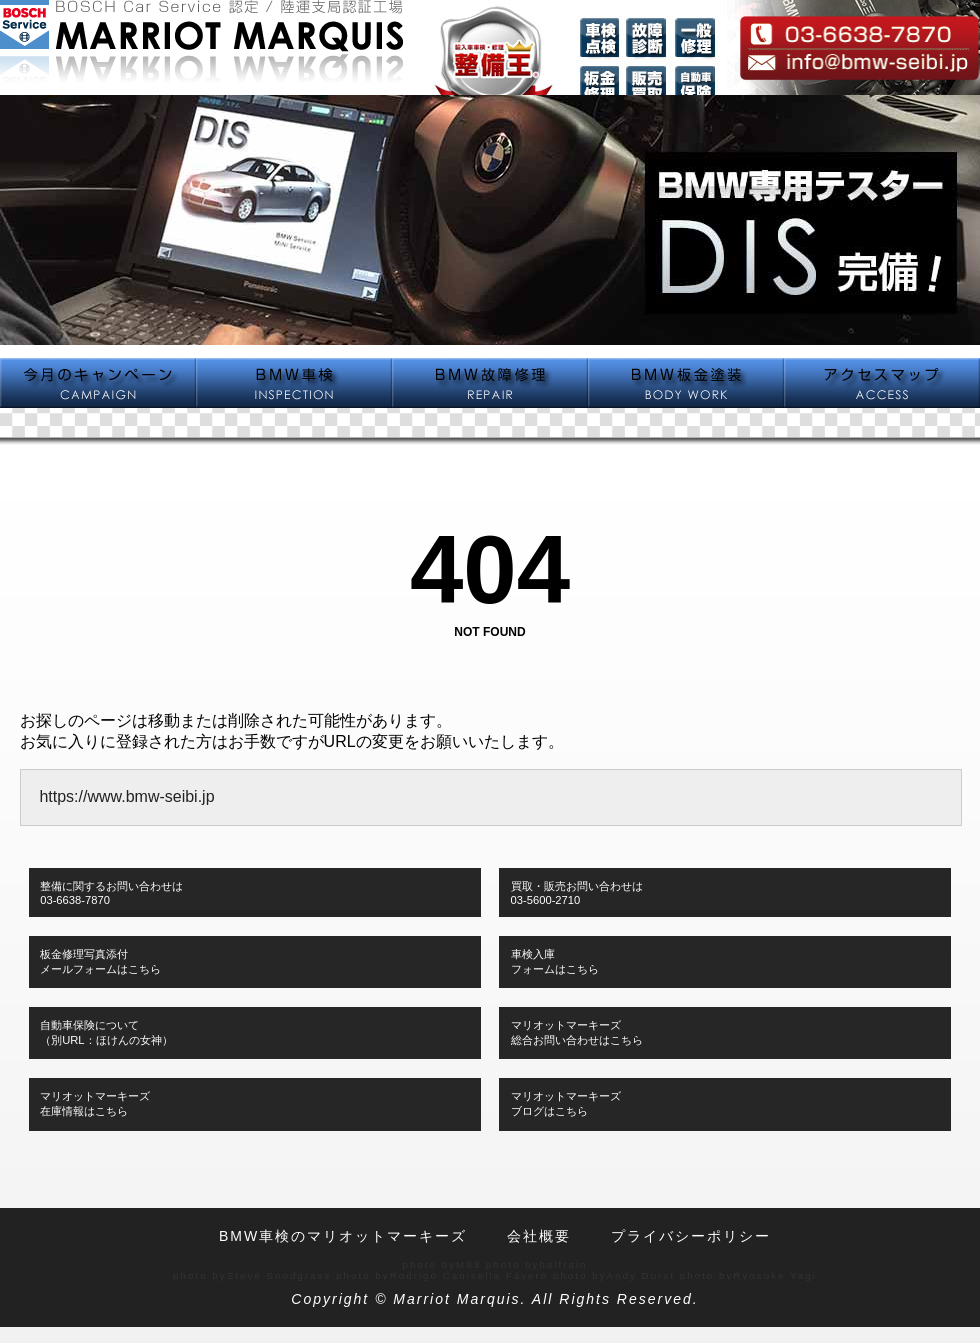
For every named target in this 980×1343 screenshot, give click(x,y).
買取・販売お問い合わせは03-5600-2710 (577, 893)
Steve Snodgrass (279, 1275)
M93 (468, 1264)
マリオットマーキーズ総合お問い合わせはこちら (577, 1032)
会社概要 (539, 1236)
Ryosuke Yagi (775, 1275)
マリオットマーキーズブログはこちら (566, 1103)
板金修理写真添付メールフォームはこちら (100, 961)
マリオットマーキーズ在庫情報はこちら (95, 1103)
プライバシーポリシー (691, 1236)
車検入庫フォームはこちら (555, 961)
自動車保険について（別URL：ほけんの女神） (106, 1032)
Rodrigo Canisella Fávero (469, 1275)
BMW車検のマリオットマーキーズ (343, 1236)
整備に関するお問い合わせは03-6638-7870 (111, 893)
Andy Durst (641, 1275)
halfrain (563, 1264)
